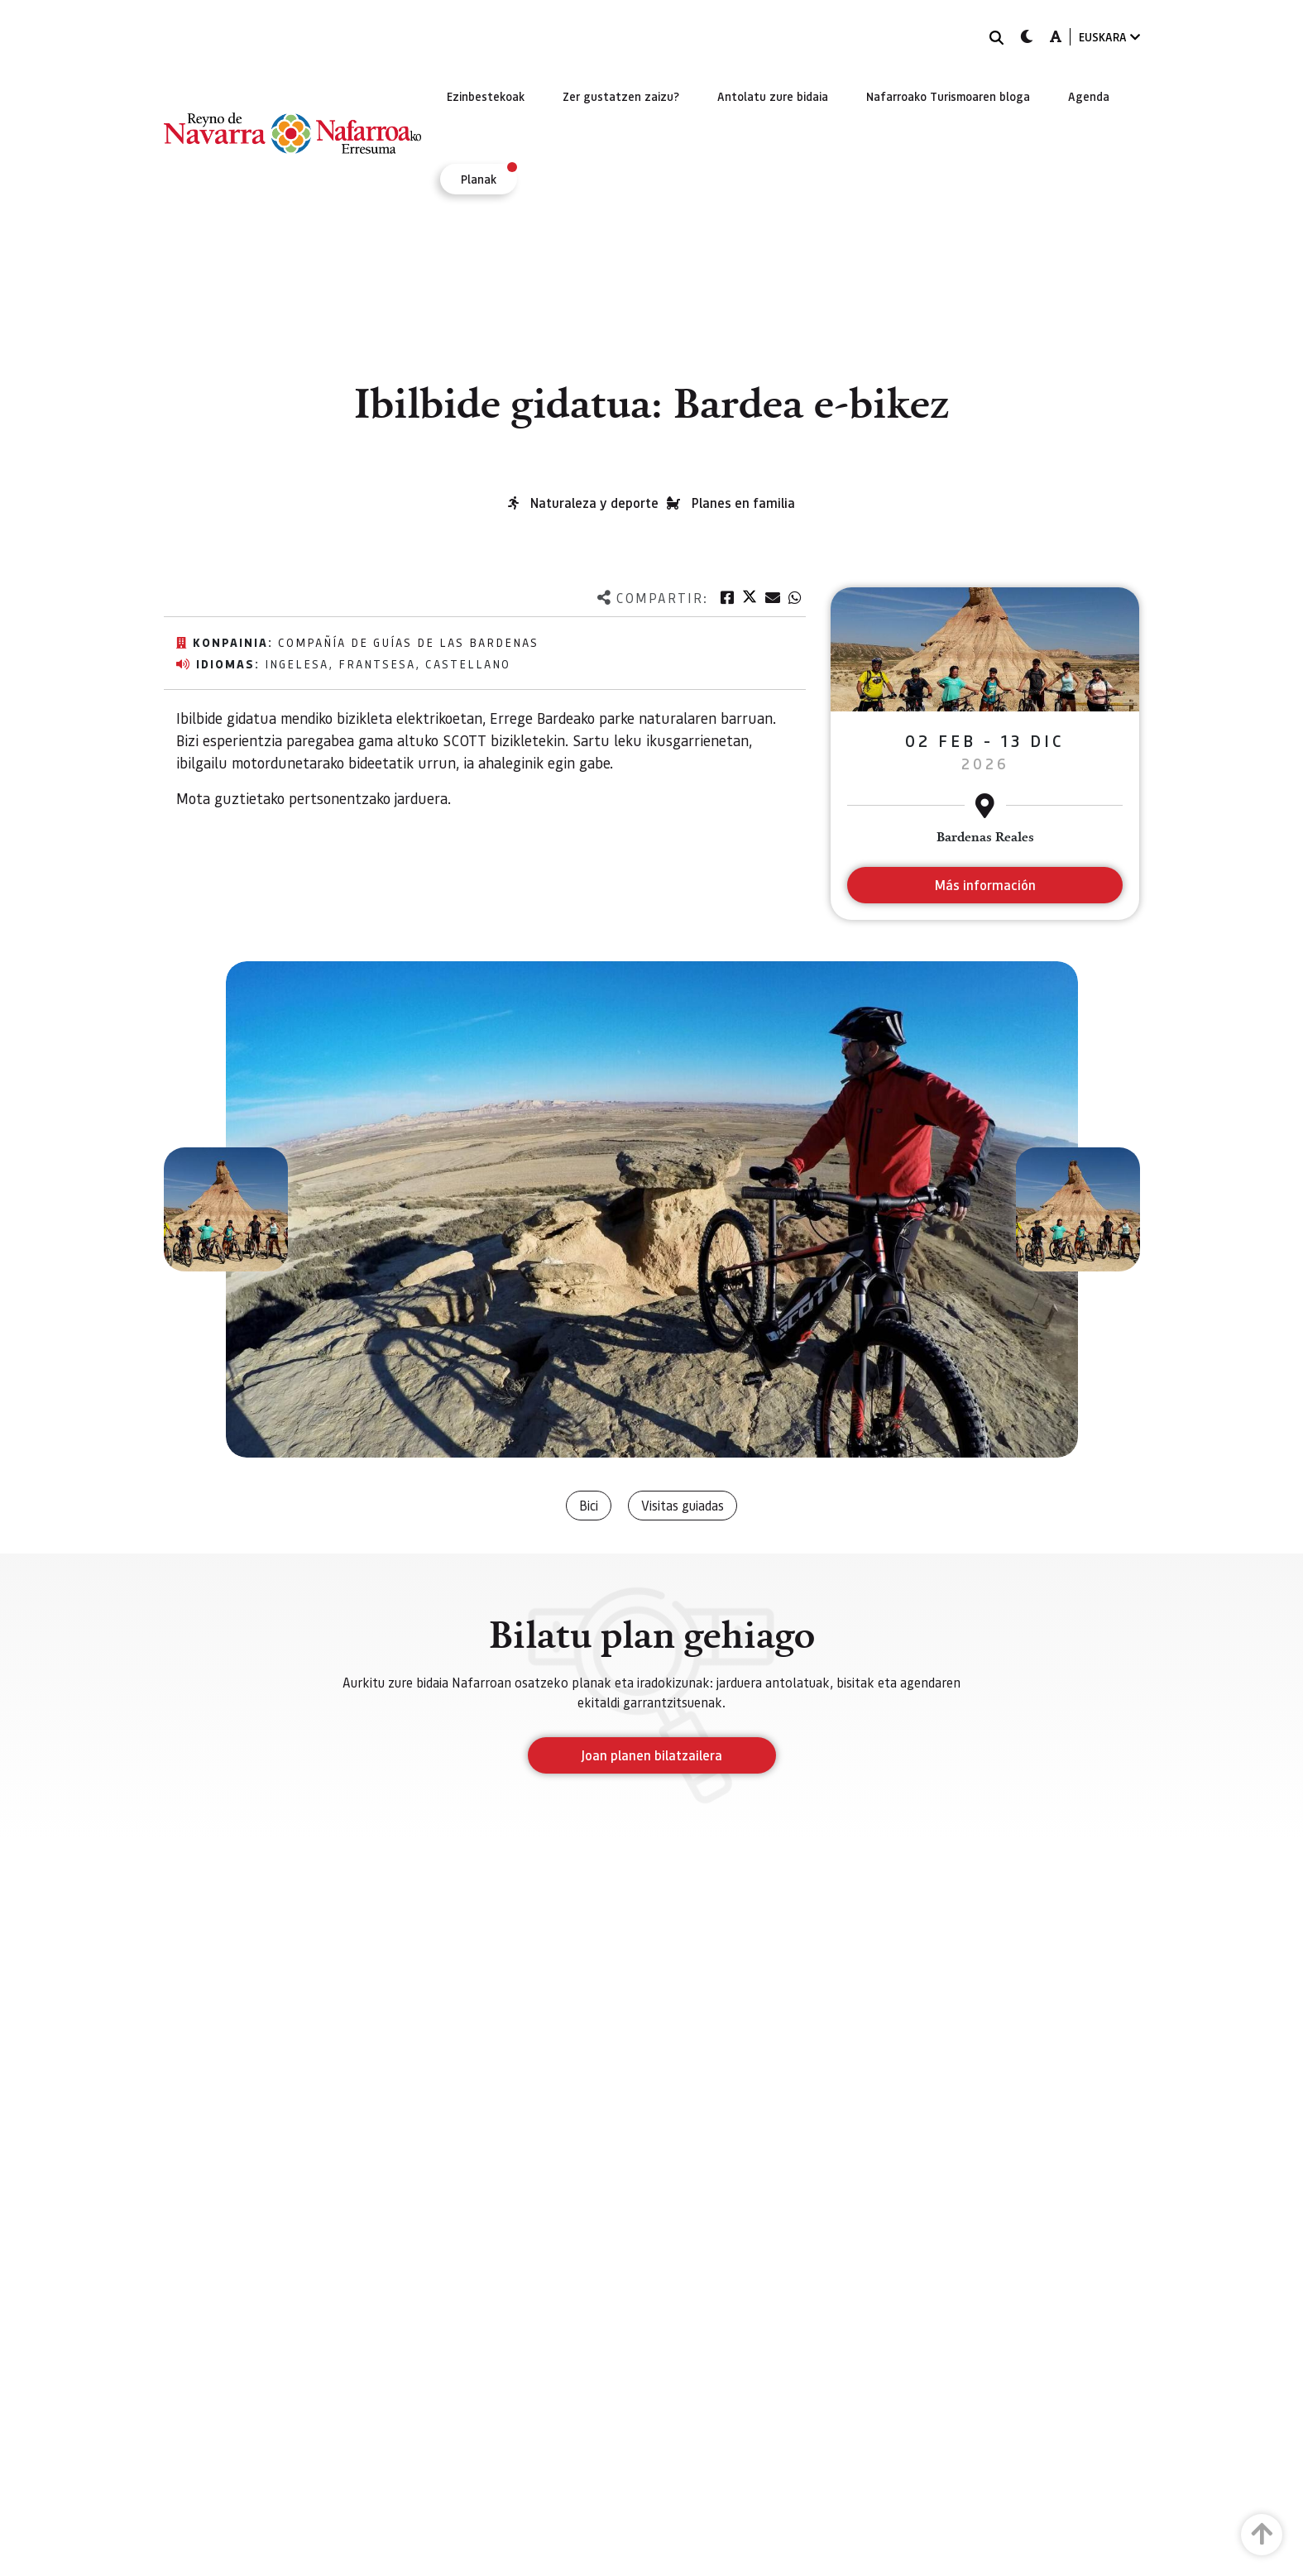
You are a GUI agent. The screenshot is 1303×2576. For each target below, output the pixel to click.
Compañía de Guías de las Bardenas (408, 641)
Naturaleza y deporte (594, 502)
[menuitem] (485, 96)
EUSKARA (1109, 37)
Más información (985, 884)
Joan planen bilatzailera (651, 1755)
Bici (588, 1505)
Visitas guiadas (682, 1505)
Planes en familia (743, 502)
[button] (226, 1209)
